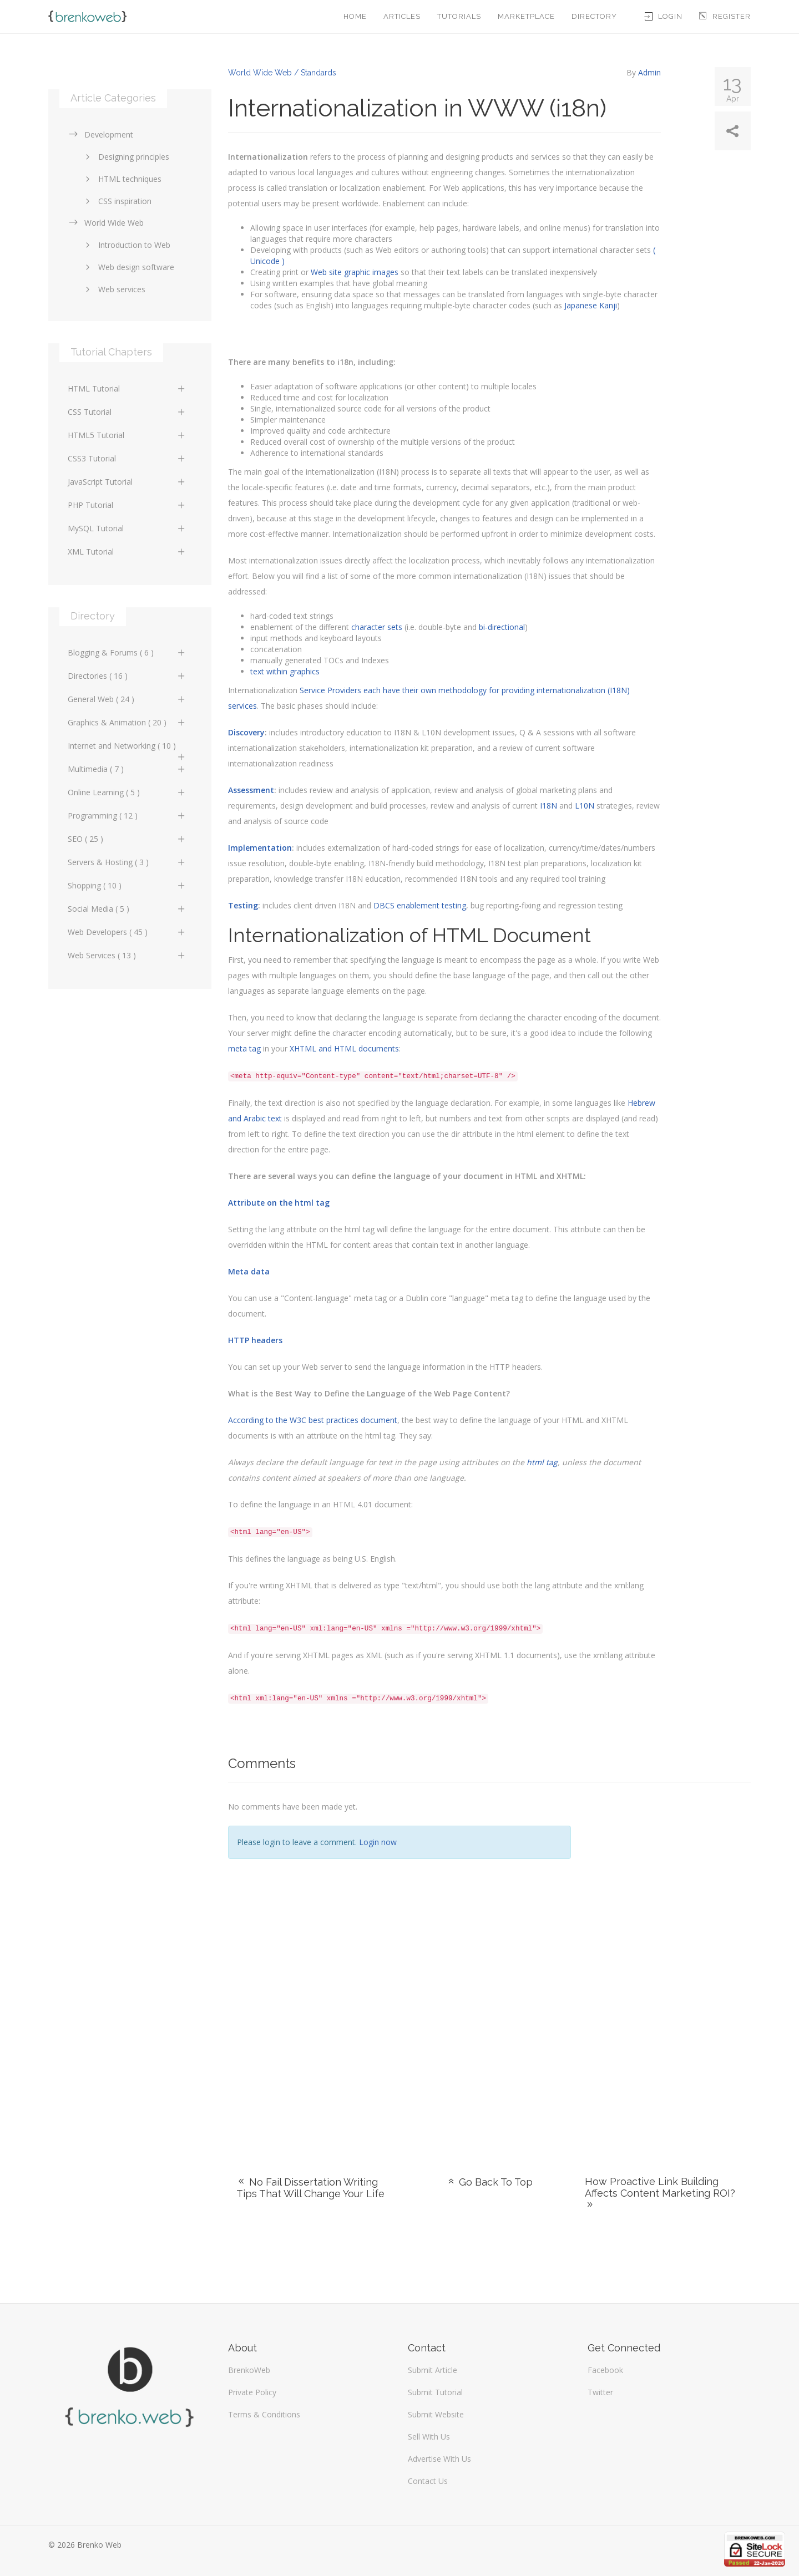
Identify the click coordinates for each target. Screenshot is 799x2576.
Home (355, 16)
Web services (113, 289)
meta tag (244, 1048)
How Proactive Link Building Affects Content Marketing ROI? (660, 2192)
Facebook (605, 2370)
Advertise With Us (439, 2458)
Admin (649, 72)
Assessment (251, 790)
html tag (542, 1462)
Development (100, 134)
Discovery (246, 732)
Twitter (600, 2392)
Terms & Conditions (264, 2414)
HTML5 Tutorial (127, 435)
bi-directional (502, 627)
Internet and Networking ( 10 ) (127, 748)
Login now (378, 1842)
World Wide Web (106, 222)
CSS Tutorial (127, 412)
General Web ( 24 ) (127, 699)
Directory (594, 16)
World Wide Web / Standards (282, 72)
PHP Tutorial (127, 505)
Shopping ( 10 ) (127, 885)
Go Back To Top (489, 2182)
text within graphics (285, 671)
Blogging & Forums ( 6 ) (127, 652)
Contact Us (428, 2481)
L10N (584, 805)
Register (725, 16)
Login (663, 16)
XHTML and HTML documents (344, 1048)
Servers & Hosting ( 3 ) (127, 862)
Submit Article (432, 2370)
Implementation (260, 847)
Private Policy (252, 2392)
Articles (402, 16)
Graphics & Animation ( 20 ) (127, 722)
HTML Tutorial (127, 388)
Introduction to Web (126, 245)
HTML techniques (121, 179)
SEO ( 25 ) (127, 839)
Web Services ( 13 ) (127, 955)
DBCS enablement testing (419, 905)
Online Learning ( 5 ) (127, 792)
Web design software (128, 267)
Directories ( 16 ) (127, 675)
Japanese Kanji (590, 305)
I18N (548, 805)
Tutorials (459, 16)
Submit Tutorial (435, 2392)
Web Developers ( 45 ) (127, 932)
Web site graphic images (354, 272)
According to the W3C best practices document (312, 1420)
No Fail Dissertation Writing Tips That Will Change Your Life (310, 2187)
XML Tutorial (127, 551)
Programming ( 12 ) (127, 815)
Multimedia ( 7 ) (127, 769)
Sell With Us (429, 2436)
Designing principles (125, 156)
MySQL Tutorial (127, 528)
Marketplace (526, 16)
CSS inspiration (116, 201)
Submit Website (436, 2414)
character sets (376, 627)
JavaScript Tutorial (127, 481)
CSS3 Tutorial (127, 458)
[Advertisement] (669, 1965)
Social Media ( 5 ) (127, 908)
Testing (243, 905)
